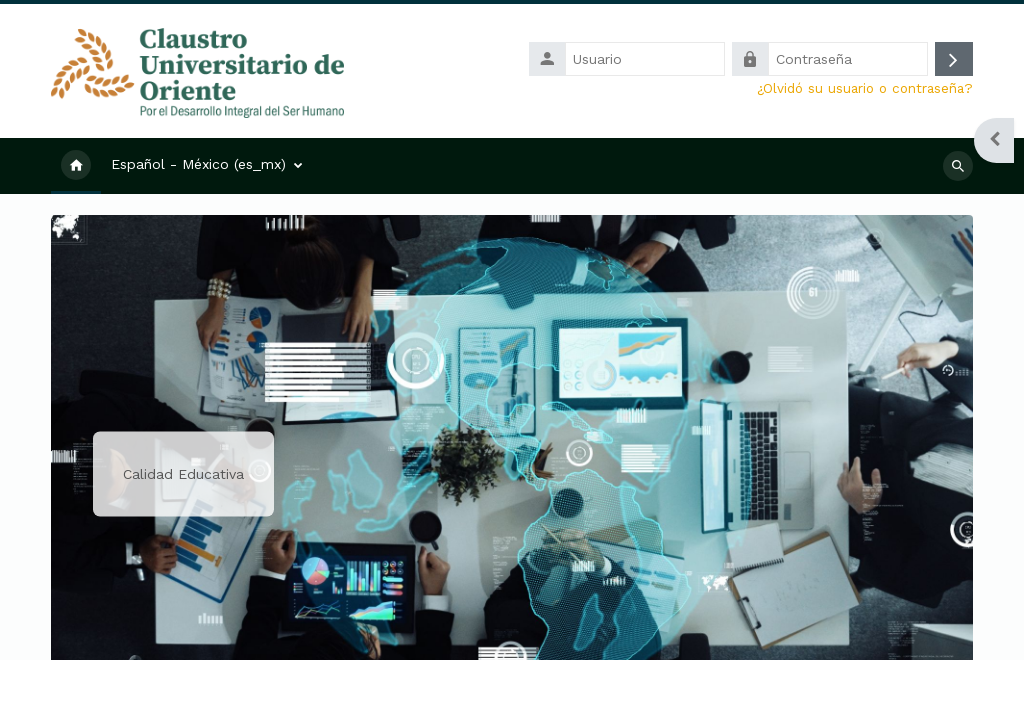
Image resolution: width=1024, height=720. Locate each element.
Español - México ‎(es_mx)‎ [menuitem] (198, 164)
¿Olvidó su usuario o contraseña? (865, 88)
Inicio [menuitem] (76, 166)
